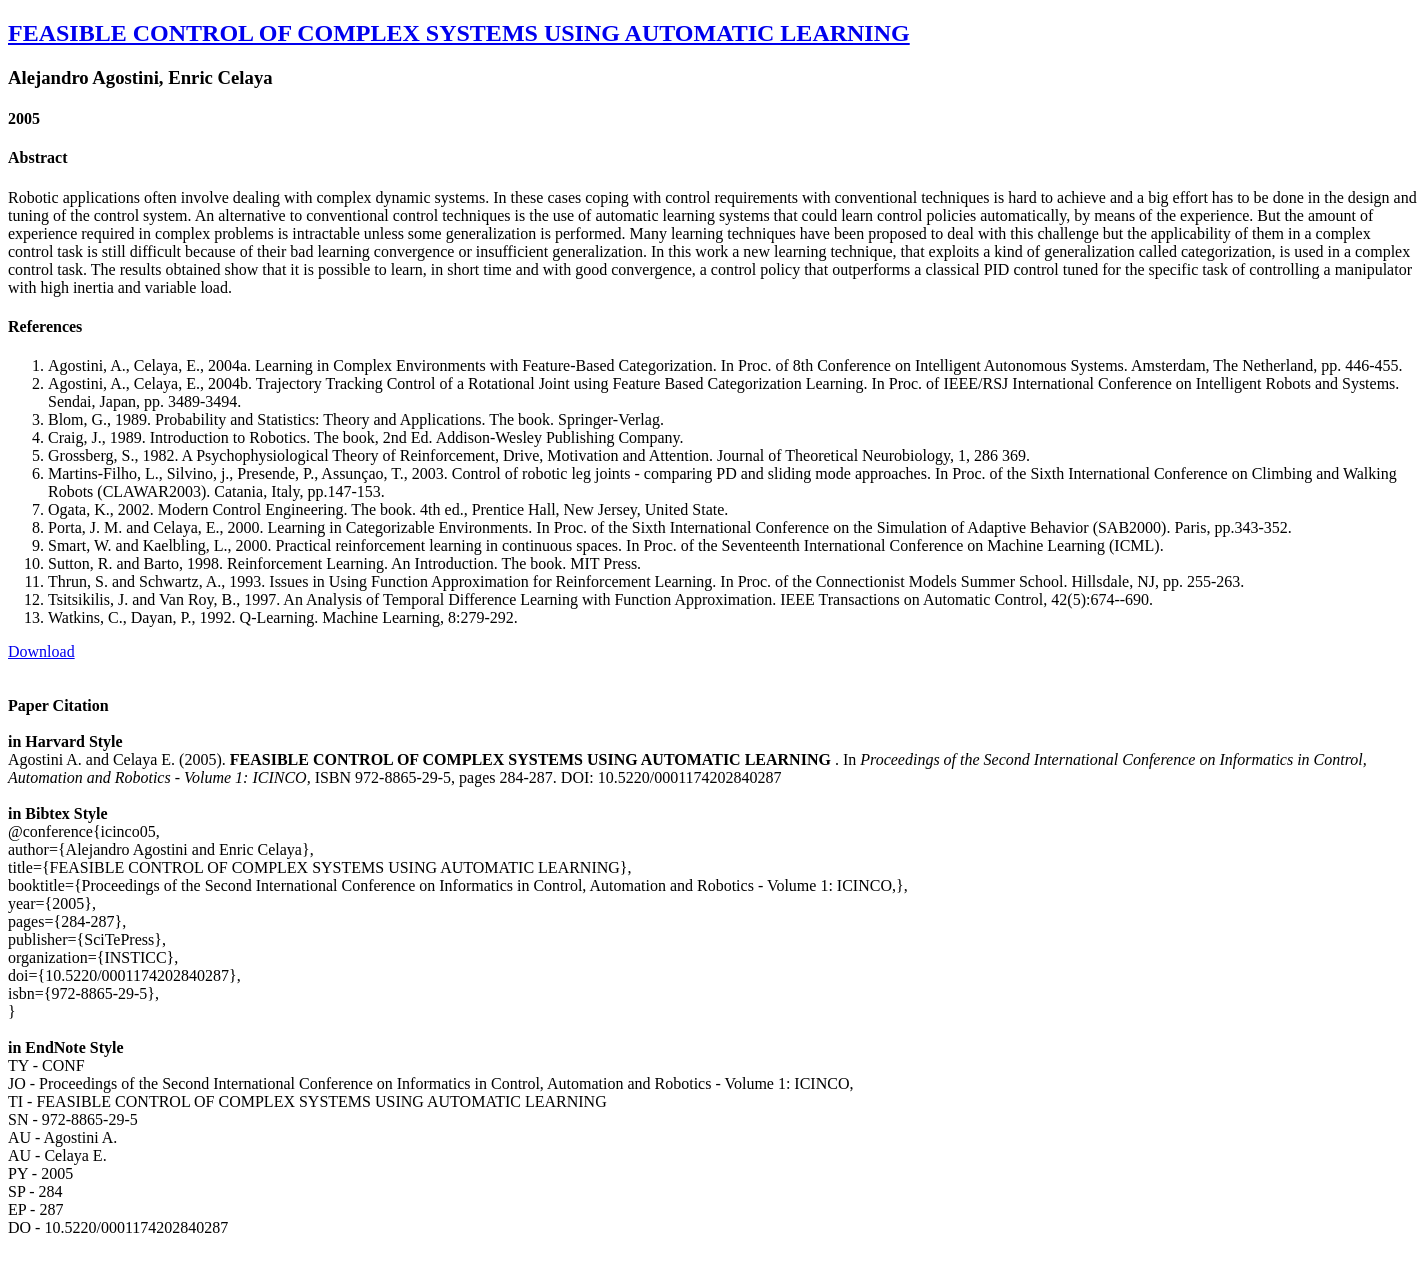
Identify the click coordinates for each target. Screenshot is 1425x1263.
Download (41, 651)
